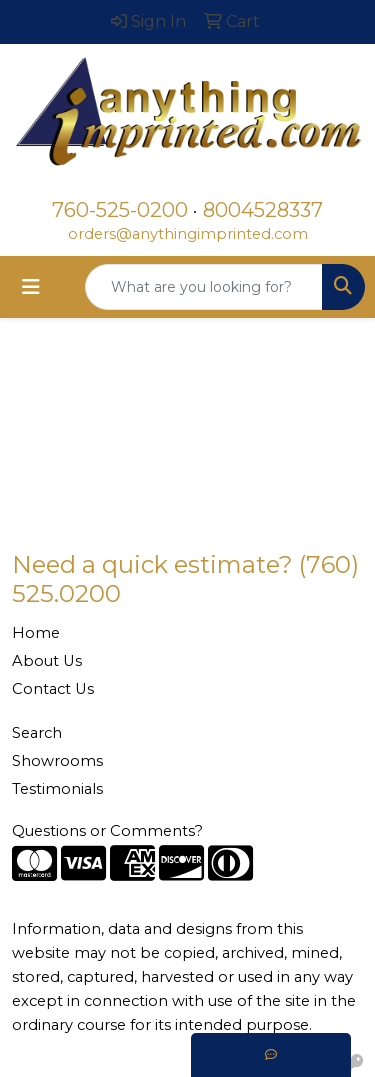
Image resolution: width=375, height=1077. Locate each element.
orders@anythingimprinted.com (188, 234)
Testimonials (57, 789)
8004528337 (263, 210)
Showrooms (57, 761)
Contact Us (53, 689)
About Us (47, 661)
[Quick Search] (204, 287)
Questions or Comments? (107, 831)
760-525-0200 (120, 210)
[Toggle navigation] (31, 287)
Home (36, 633)
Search (37, 733)
